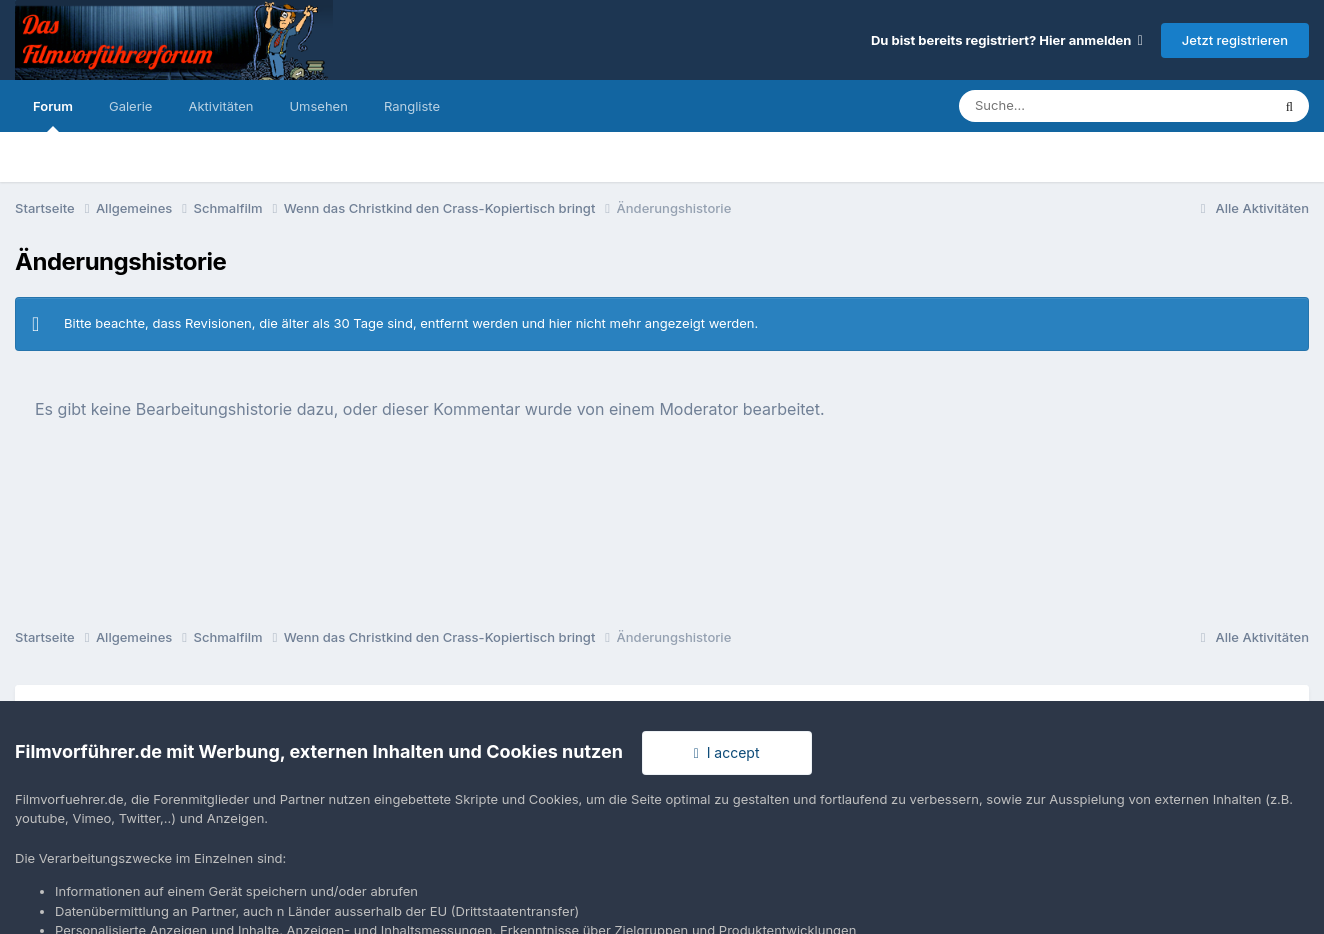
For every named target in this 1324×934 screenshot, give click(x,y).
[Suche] (1074, 106)
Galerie (130, 106)
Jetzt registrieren (1235, 40)
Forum (53, 115)
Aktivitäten (220, 106)
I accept (727, 752)
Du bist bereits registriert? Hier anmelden (1007, 40)
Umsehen (318, 106)
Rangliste (412, 106)
